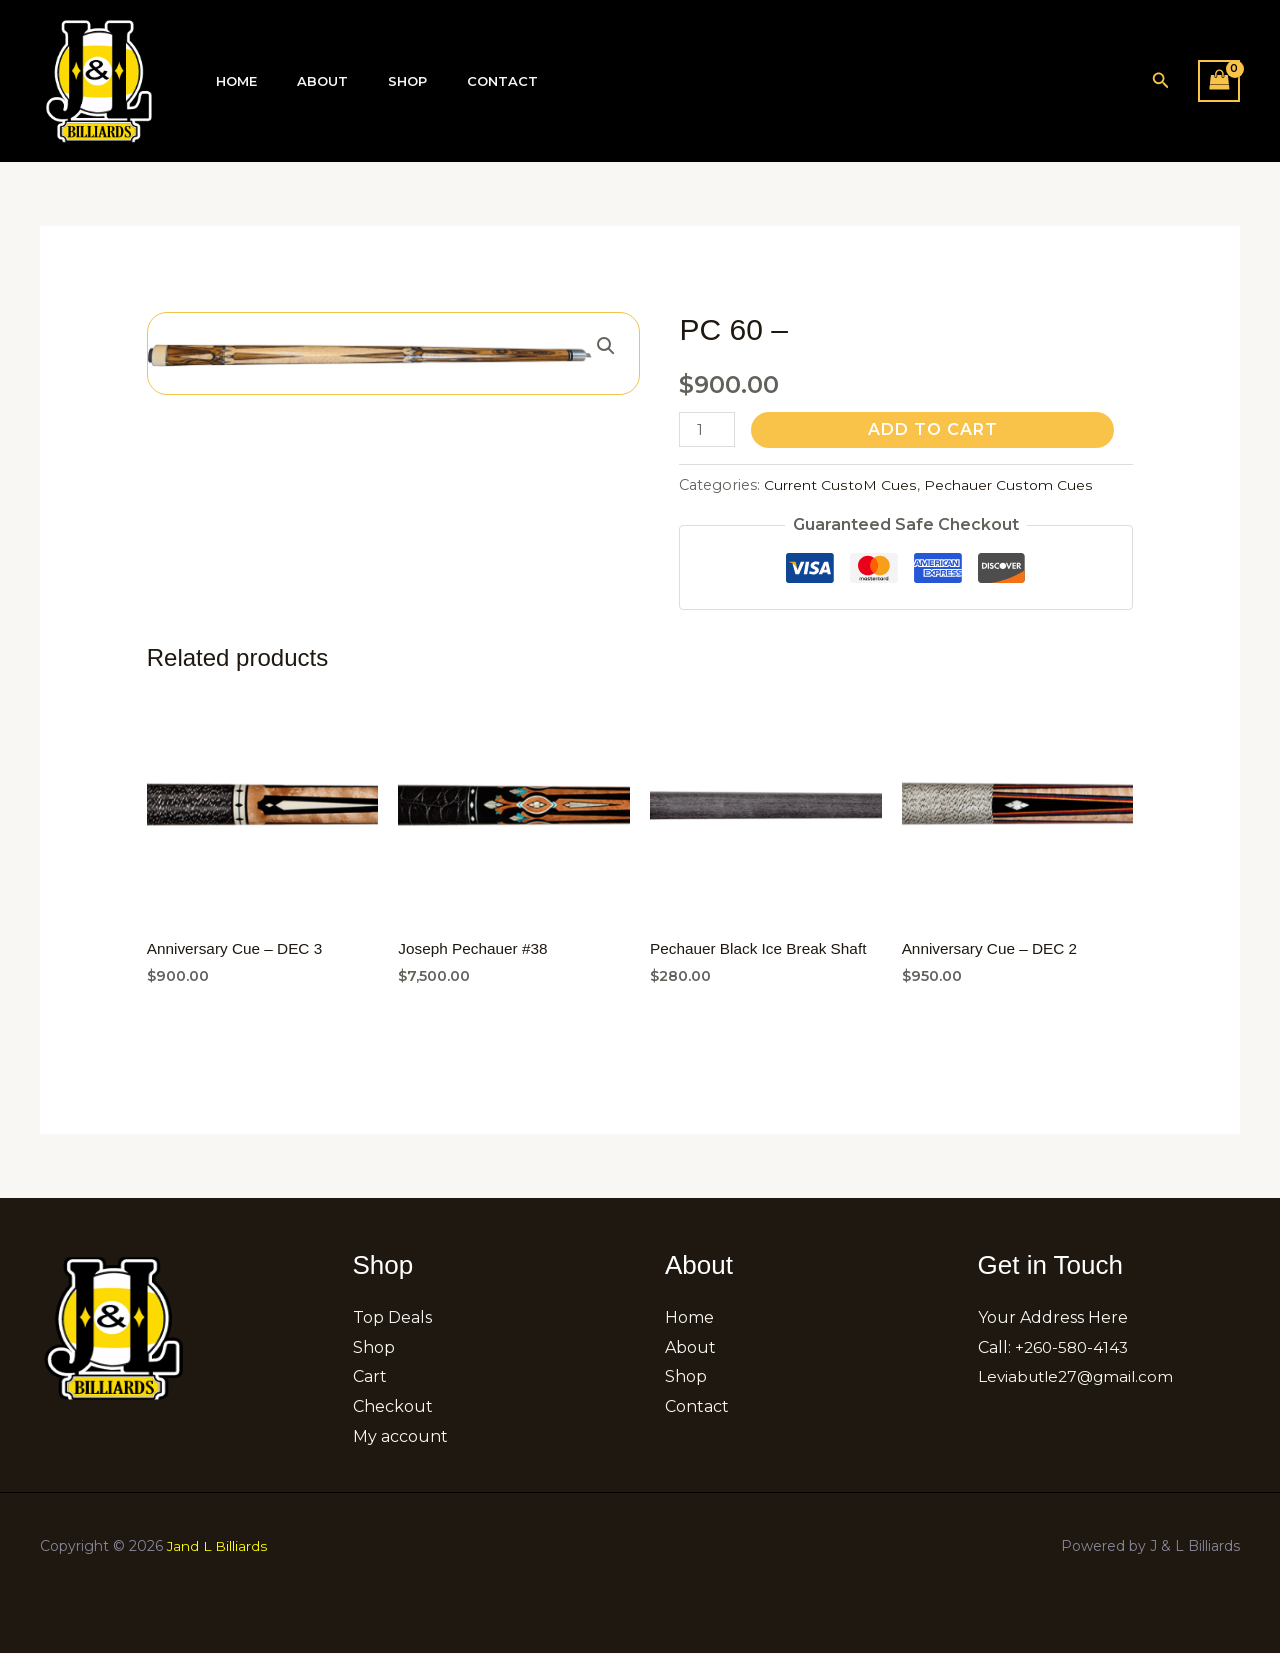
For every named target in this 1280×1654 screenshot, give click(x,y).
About (301, 81)
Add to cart (935, 429)
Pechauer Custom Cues (1011, 485)
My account (400, 1438)
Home (229, 81)
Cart (370, 1378)
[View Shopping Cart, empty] (1219, 80)
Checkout (393, 1408)
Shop (372, 81)
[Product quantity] (708, 429)
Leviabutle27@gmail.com (1080, 1378)
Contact (453, 81)
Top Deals (392, 1319)
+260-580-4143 (1074, 1349)
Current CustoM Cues (841, 485)
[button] (1161, 81)
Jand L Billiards (218, 1547)
